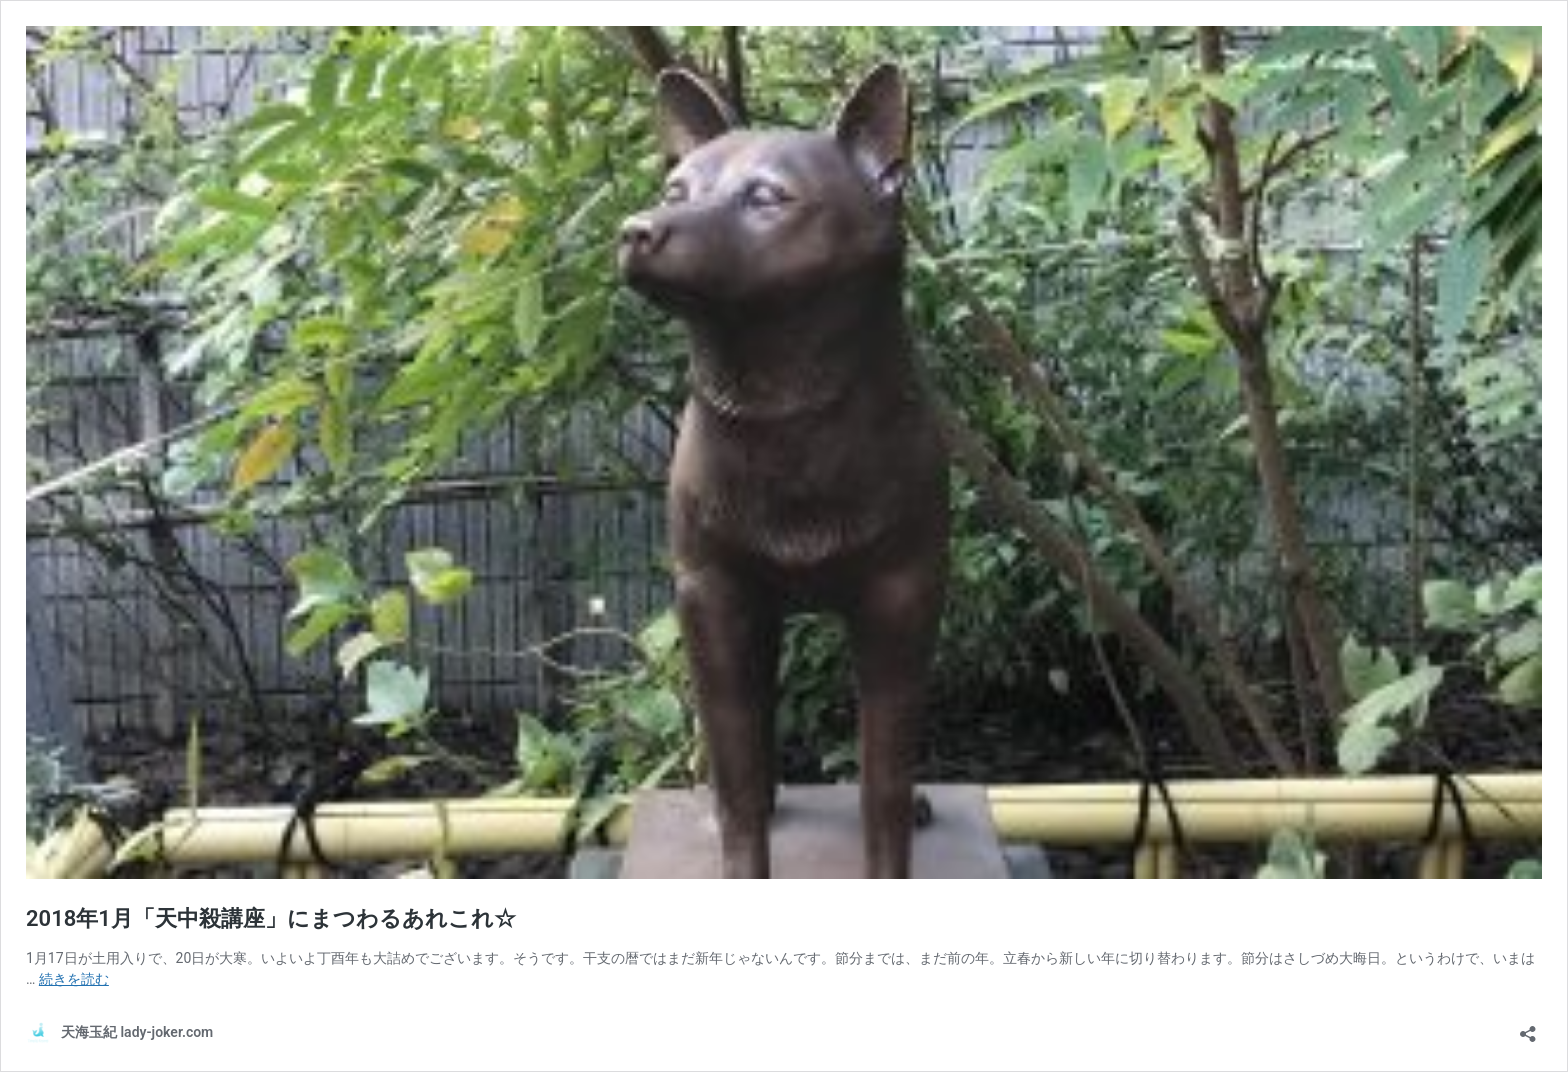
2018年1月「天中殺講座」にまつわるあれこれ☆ (271, 918)
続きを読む (74, 979)
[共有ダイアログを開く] (1528, 1027)
